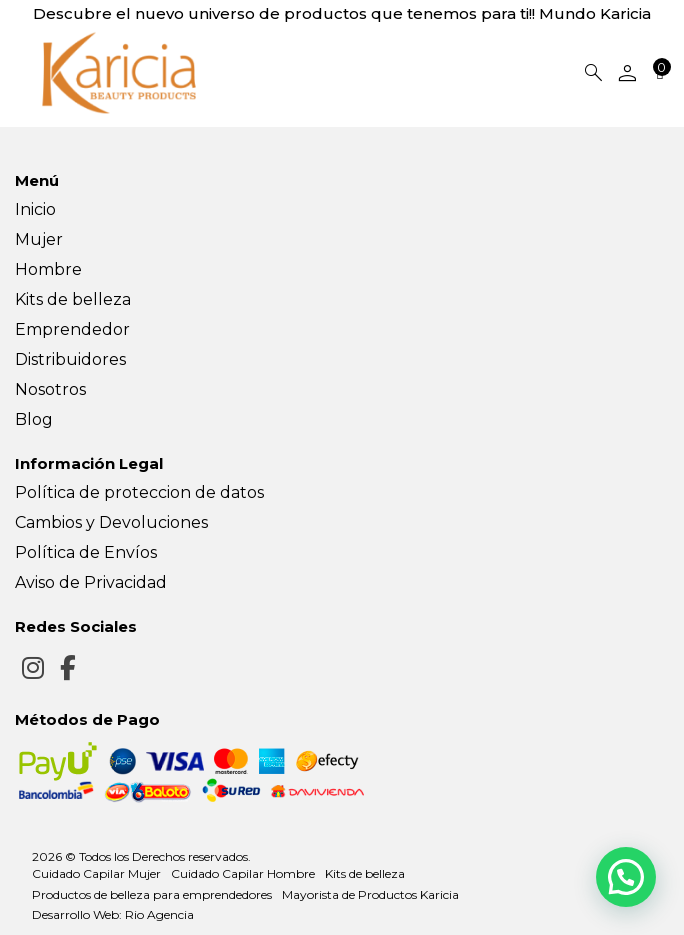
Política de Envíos (86, 552)
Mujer (39, 239)
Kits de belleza (73, 299)
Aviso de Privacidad (91, 582)
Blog (34, 419)
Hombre (48, 269)
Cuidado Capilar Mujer (96, 873)
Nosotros (50, 389)
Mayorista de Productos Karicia (370, 894)
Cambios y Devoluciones (111, 522)
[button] (625, 875)
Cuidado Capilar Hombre (243, 873)
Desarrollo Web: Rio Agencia (113, 914)
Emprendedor (72, 329)
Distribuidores (70, 359)
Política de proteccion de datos (139, 492)
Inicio (35, 209)
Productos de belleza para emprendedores (152, 894)
